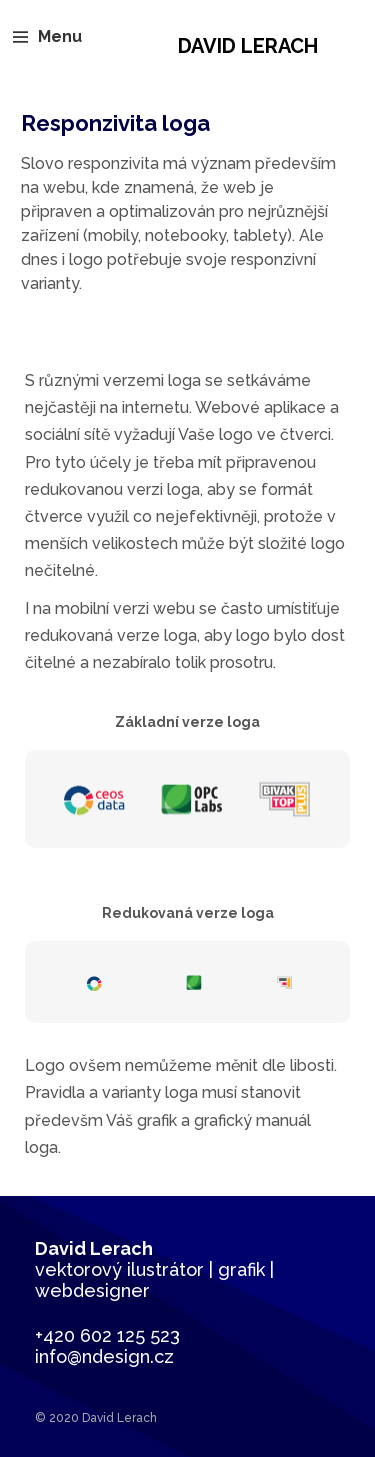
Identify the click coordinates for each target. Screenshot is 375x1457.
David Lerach (248, 46)
